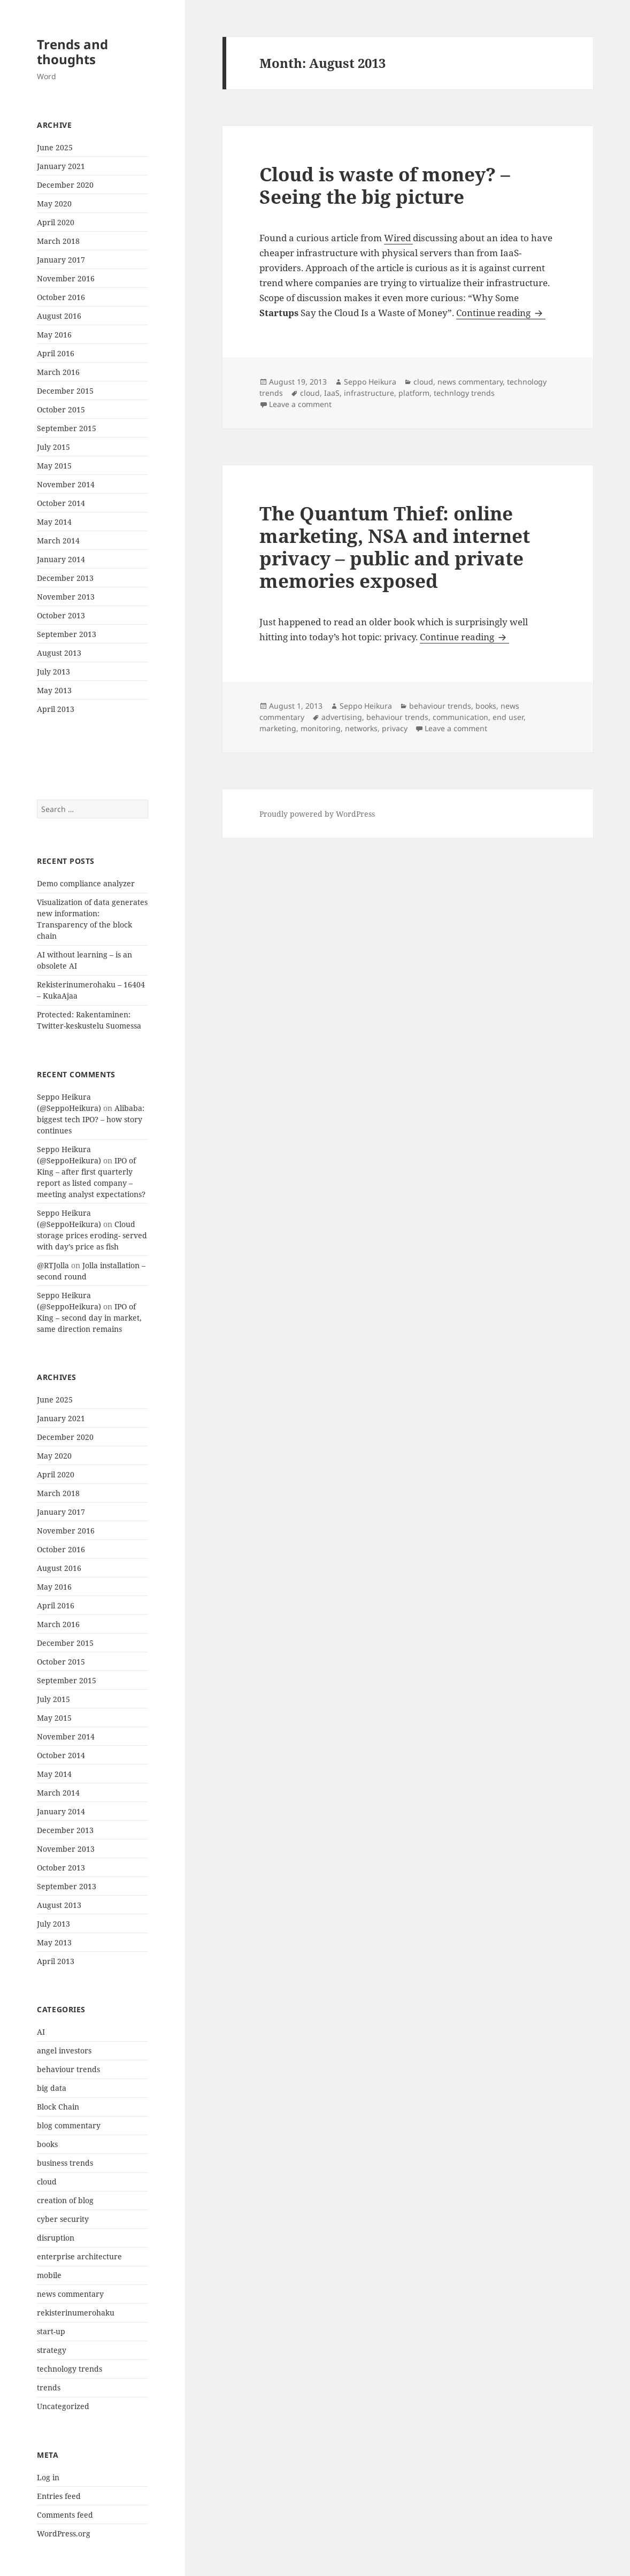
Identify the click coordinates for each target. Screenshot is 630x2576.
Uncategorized (63, 2406)
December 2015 (65, 391)
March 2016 (58, 372)
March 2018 (58, 241)
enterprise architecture (79, 2256)
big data (51, 2088)
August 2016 (59, 316)
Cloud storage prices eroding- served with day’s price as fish (92, 1235)
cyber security (63, 2219)
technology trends (69, 2369)
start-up (51, 2331)
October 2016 (61, 297)
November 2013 (66, 597)
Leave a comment (300, 404)
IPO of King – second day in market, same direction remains (89, 1317)
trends (48, 2387)
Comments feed (65, 2515)
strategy (51, 2350)
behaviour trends (68, 2069)
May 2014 (54, 522)
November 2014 (66, 484)
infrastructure (369, 393)
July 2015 (53, 447)
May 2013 (54, 690)
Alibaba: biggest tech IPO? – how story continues (90, 1119)
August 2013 (59, 653)
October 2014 (61, 503)
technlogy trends (464, 393)
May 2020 (54, 203)
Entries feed (59, 2496)
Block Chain (58, 2107)
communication (460, 717)
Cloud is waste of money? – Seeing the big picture (384, 185)
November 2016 (66, 278)
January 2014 (61, 559)
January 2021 (61, 166)
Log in (48, 2477)
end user (508, 717)
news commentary (70, 2294)
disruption (55, 2238)
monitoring (321, 728)
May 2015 (54, 466)
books (47, 2144)
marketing (277, 728)
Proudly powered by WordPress (317, 814)
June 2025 (55, 147)
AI (41, 2032)
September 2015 (66, 428)
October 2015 (61, 409)
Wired (398, 238)
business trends (65, 2163)
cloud (47, 2181)
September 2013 (66, 634)
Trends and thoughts (72, 51)
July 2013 (53, 671)
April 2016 (55, 353)
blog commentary (69, 2125)
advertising (341, 717)
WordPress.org (63, 2533)
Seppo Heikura (370, 382)
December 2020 (65, 185)
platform (413, 393)
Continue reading (501, 312)
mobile (49, 2275)
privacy (395, 728)
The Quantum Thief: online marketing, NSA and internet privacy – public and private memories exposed (394, 547)
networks (361, 728)
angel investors (64, 2050)
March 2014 (58, 540)
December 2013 (65, 578)
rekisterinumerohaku (75, 2312)
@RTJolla (53, 1265)
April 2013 (55, 709)
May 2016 (54, 334)
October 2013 (61, 615)
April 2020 (55, 222)
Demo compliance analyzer (86, 883)
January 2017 (61, 260)
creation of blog (65, 2200)
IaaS (332, 393)
